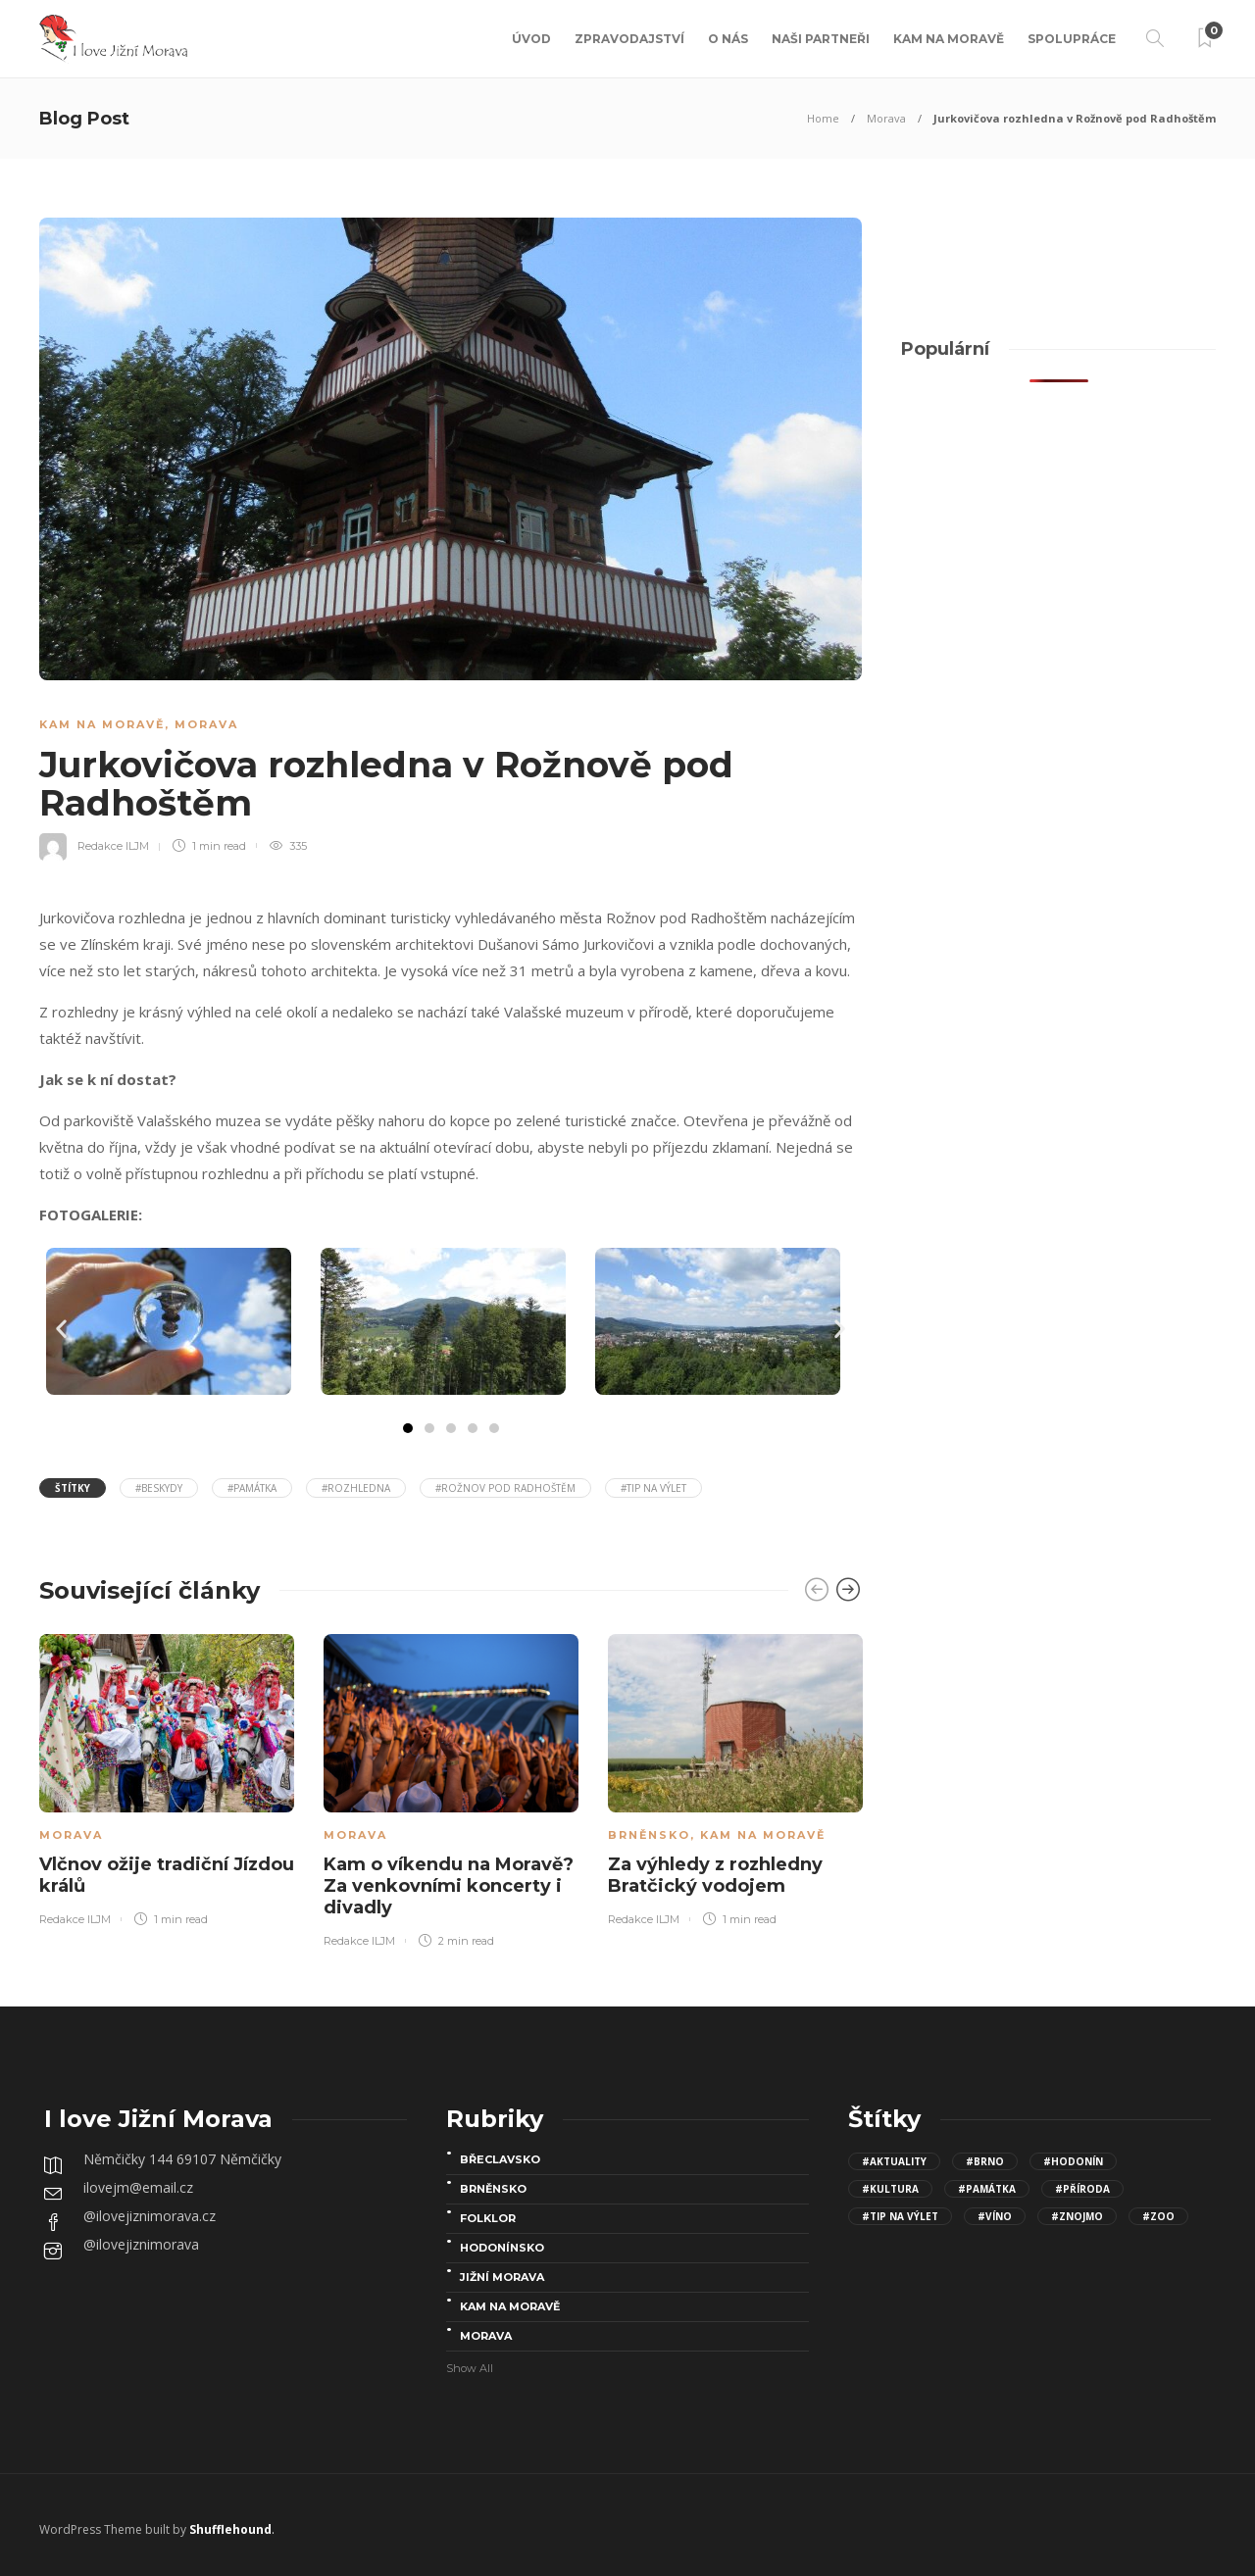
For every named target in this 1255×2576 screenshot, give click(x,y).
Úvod (531, 38)
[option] (167, 1776)
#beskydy (158, 1488)
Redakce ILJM (113, 846)
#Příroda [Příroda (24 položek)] (1082, 2189)
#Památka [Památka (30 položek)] (987, 2189)
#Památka (251, 1488)
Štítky (72, 1488)
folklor (488, 2218)
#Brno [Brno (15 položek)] (985, 2161)
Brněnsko (649, 1835)
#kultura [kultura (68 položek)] (890, 2189)
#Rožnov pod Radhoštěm (505, 1488)
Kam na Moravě (948, 38)
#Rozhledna (356, 1488)
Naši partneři (821, 38)
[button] (61, 1328)
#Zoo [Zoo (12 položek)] (1158, 2216)
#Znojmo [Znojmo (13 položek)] (1077, 2216)
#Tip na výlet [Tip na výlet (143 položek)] (900, 2216)
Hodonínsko (502, 2247)
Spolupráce (1072, 38)
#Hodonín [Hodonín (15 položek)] (1073, 2161)
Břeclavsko (500, 2159)
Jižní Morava (502, 2277)
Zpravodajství (629, 38)
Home (823, 118)
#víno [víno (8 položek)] (995, 2216)
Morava (886, 118)
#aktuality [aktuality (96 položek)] (894, 2161)
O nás (728, 38)
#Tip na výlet (653, 1488)
